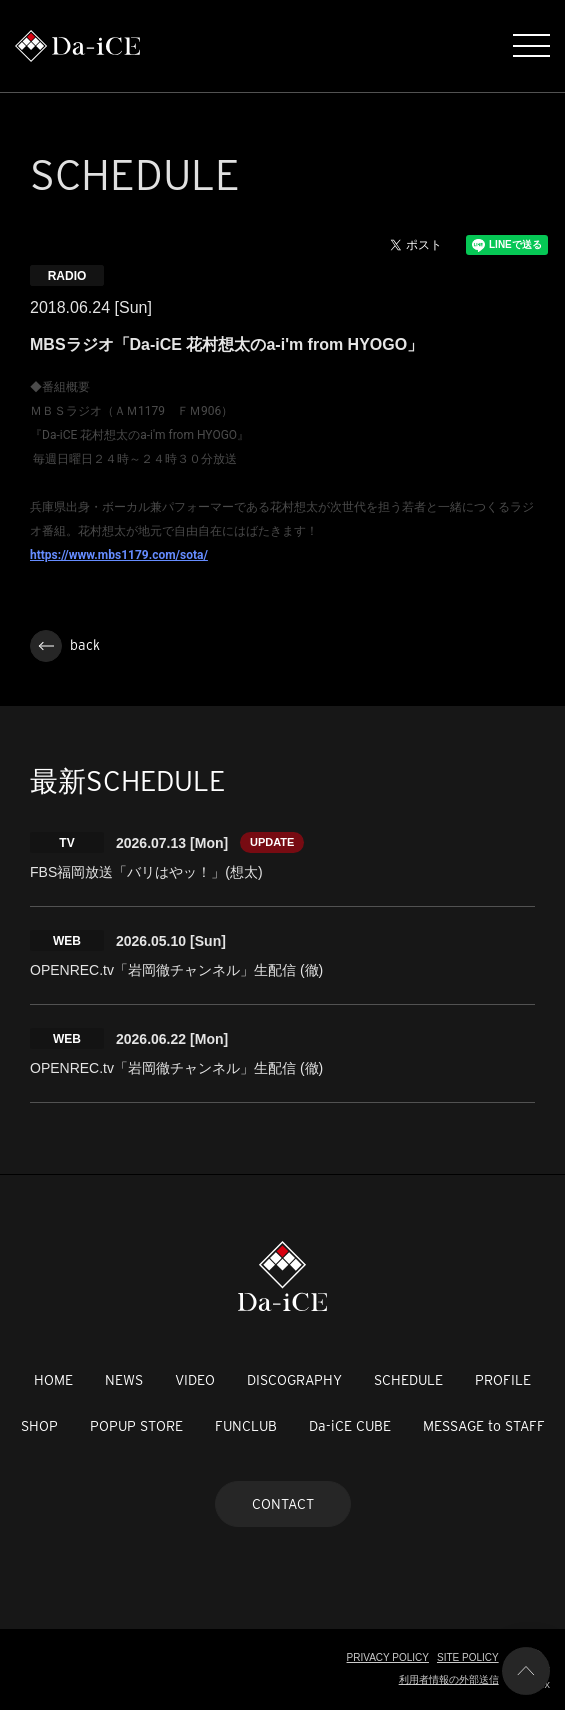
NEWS (124, 1380)
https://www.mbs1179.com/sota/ (119, 555)
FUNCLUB (246, 1426)
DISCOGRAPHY (294, 1380)
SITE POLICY (468, 1657)
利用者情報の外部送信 (449, 1679)
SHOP (39, 1426)
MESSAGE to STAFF (484, 1426)
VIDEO (195, 1380)
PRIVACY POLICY (388, 1657)
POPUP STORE (136, 1426)
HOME (53, 1380)
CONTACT (283, 1504)
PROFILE (503, 1380)
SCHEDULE (408, 1380)
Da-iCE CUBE (350, 1426)
